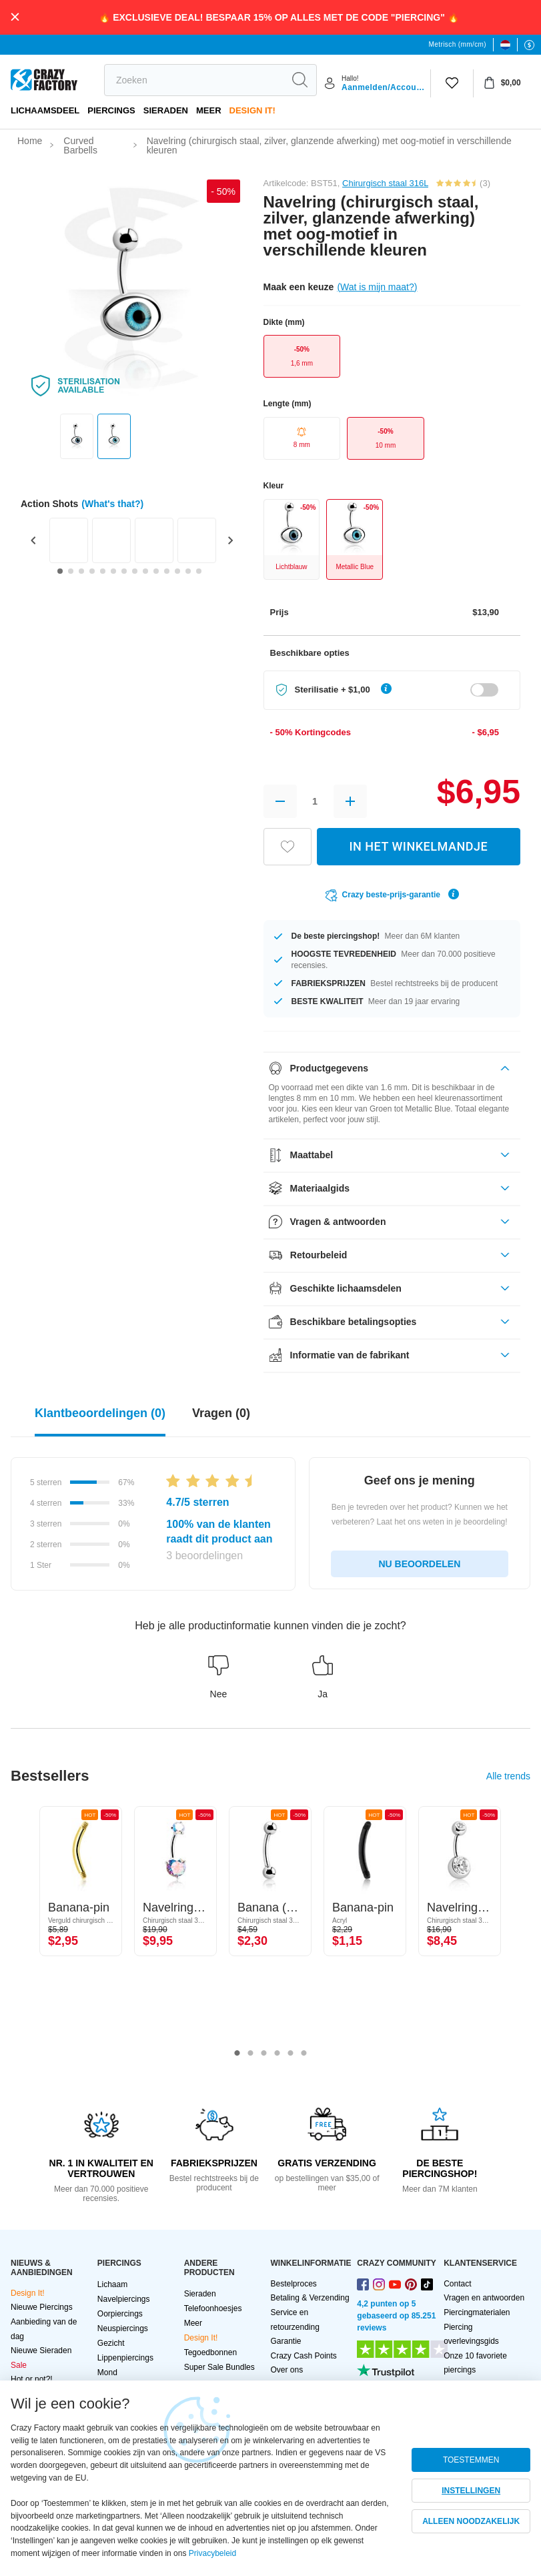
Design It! (252, 110)
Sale (19, 2365)
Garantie (285, 2341)
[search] (194, 80)
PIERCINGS (111, 110)
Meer (208, 110)
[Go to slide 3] (81, 571)
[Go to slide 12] (177, 571)
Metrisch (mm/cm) (457, 44)
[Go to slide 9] (145, 571)
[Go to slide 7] (124, 571)
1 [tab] (237, 2053)
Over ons (286, 2370)
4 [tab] (277, 2053)
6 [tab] (304, 2053)
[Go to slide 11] (166, 571)
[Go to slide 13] (188, 571)
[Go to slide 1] (60, 571)
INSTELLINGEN (471, 2490)
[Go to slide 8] (134, 571)
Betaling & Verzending (309, 2297)
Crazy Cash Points (303, 2355)
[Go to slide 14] (198, 571)
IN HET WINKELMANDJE (418, 846)
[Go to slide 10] (156, 571)
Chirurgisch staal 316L (385, 183)
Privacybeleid (212, 2553)
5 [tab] (291, 2053)
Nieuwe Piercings (42, 2307)
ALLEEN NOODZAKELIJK (471, 2521)
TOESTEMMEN (471, 2460)
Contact (457, 2283)
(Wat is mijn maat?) (377, 287)
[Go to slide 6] (113, 571)
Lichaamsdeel (45, 110)
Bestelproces (293, 2283)
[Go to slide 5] (102, 571)
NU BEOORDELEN (419, 1564)
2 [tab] (250, 2053)
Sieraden (165, 110)
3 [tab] (264, 2053)
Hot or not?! (32, 2379)
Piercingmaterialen (477, 2312)
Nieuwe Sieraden (41, 2350)
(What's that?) (112, 503)
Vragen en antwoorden (484, 2297)
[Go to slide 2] (70, 571)
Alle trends (508, 1776)
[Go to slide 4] (92, 571)
